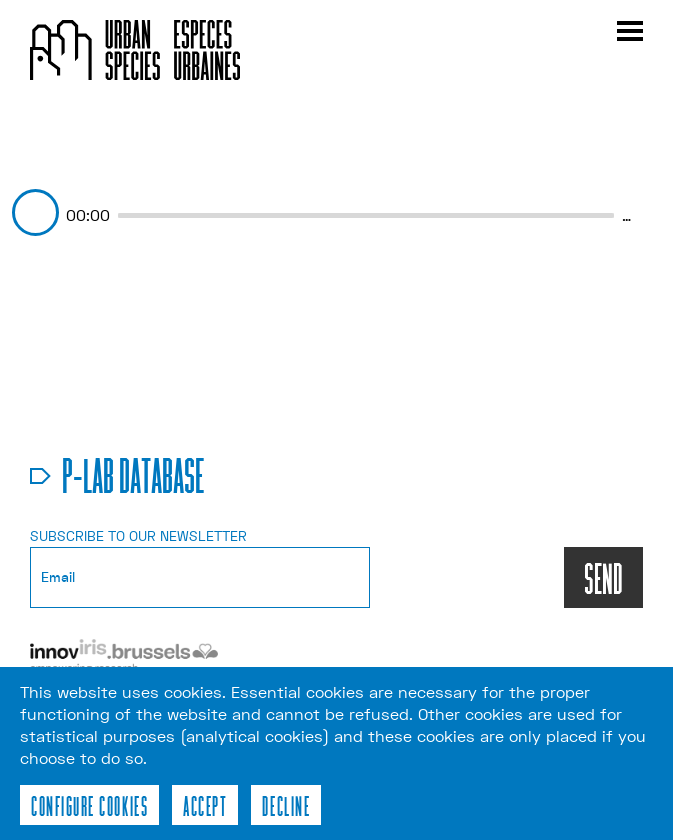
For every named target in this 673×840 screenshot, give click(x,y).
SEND (603, 577)
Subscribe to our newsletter (138, 536)
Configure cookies (89, 805)
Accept (205, 805)
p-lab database (133, 474)
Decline (286, 805)
